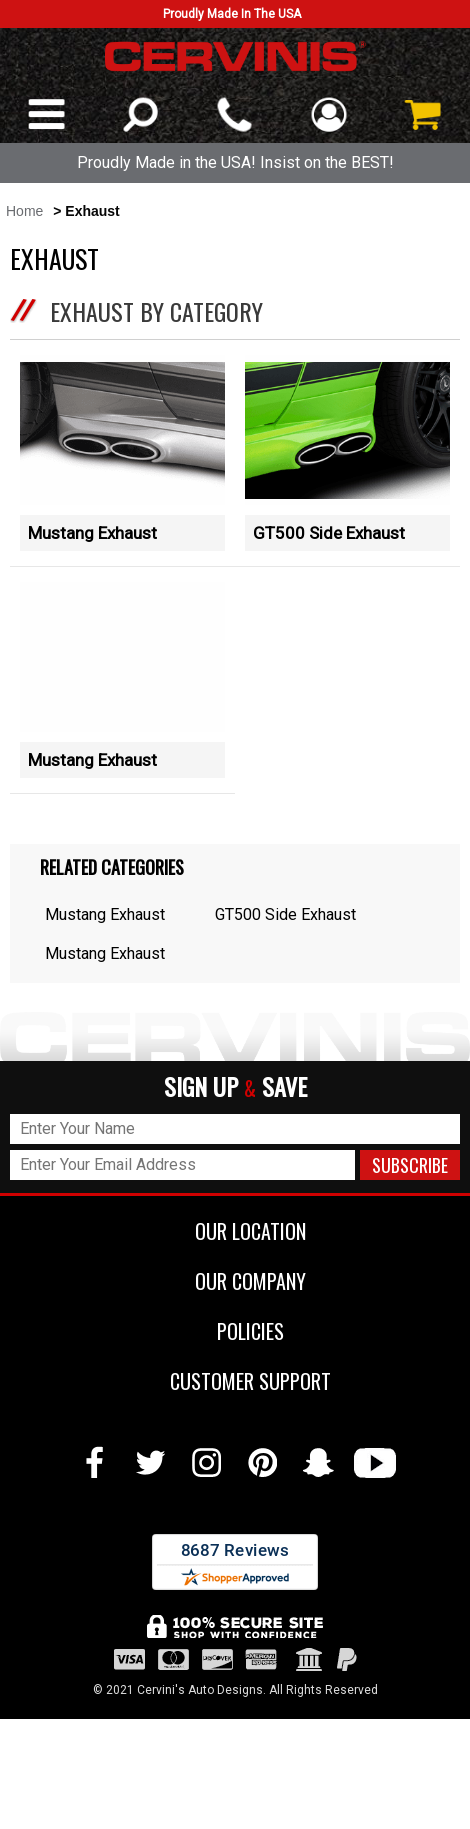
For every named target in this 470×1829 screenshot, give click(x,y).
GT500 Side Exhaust (329, 533)
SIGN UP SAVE (235, 1087)
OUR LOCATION (235, 1231)
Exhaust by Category (156, 311)
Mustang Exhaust (92, 533)
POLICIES (235, 1331)
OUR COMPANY (235, 1281)
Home (24, 211)
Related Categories (112, 867)
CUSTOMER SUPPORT (235, 1381)
